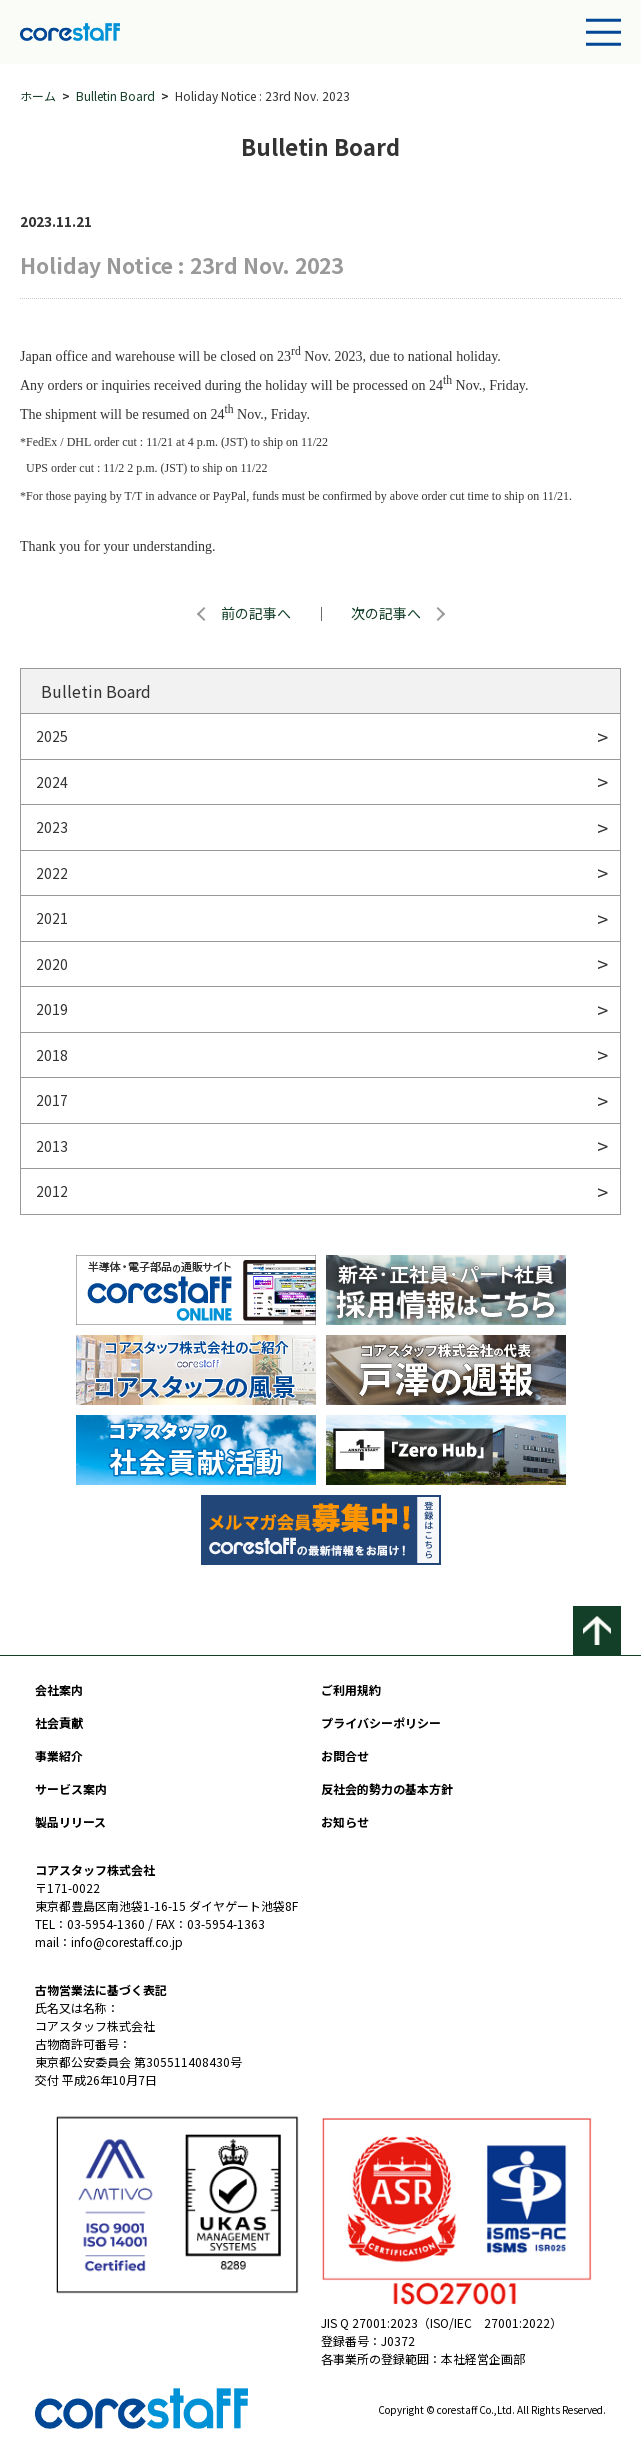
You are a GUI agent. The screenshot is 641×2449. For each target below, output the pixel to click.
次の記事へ (386, 613)
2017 (52, 1100)
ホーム (38, 95)
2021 (52, 918)
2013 (52, 1146)
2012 (52, 1191)
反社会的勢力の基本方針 (387, 1788)
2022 (52, 873)
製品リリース (70, 1821)
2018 (52, 1055)
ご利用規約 (351, 1689)
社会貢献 (59, 1722)
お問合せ (345, 1755)
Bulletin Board (115, 95)
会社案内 (59, 1689)
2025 (52, 736)
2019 (52, 1009)
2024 (52, 782)
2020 (52, 964)
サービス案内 (71, 1788)
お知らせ (345, 1821)
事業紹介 (59, 1755)
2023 (52, 827)
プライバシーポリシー (381, 1722)
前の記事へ (256, 613)
